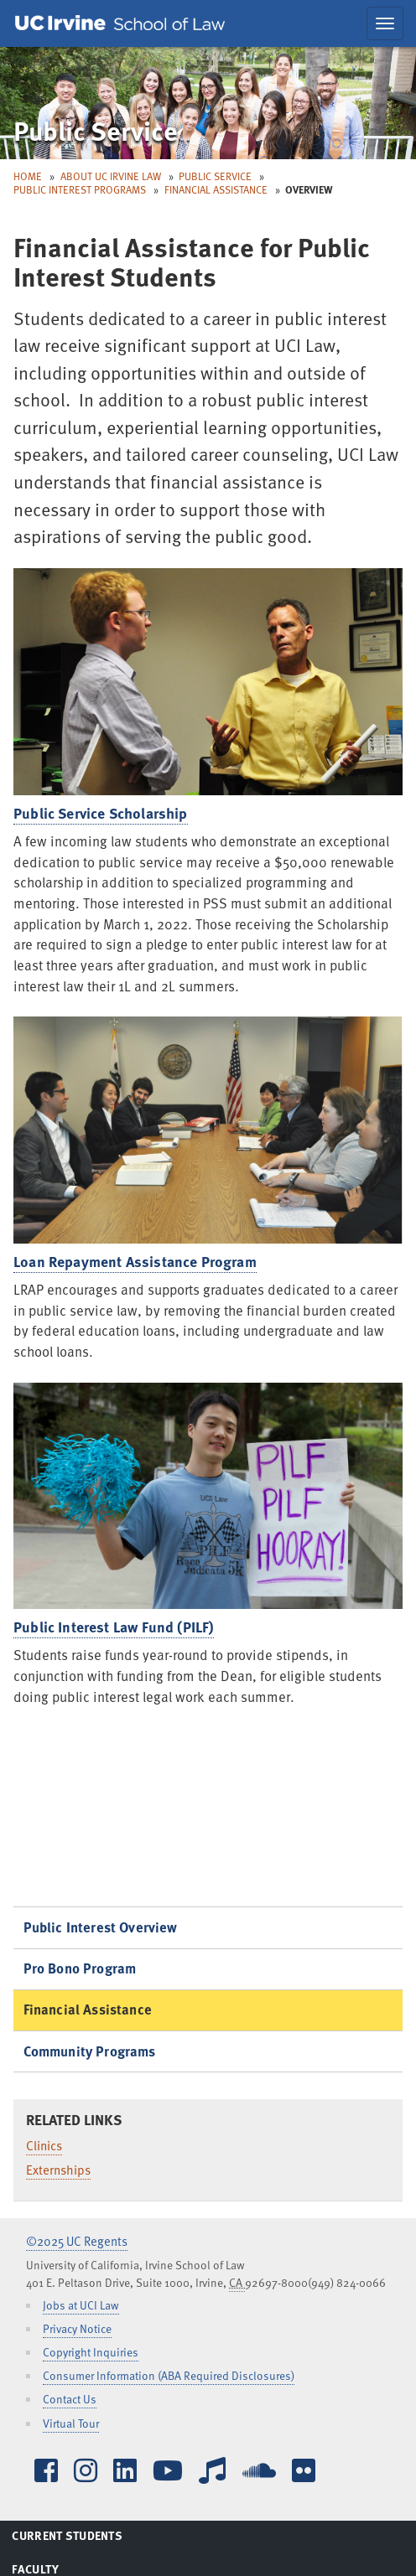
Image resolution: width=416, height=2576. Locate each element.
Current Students (88, 2538)
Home (27, 176)
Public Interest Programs (79, 189)
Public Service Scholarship (100, 813)
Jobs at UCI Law (81, 2305)
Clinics (44, 2145)
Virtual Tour (71, 2423)
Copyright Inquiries (90, 2352)
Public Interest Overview (100, 1926)
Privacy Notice (77, 2328)
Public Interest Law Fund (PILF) (113, 1626)
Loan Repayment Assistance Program (135, 1261)
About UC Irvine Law (110, 176)
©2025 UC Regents (76, 2241)
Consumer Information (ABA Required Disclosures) (168, 2375)
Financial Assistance (216, 189)
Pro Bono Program (80, 1968)
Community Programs (89, 2051)
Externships (58, 2169)
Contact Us (69, 2399)
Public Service (215, 176)
